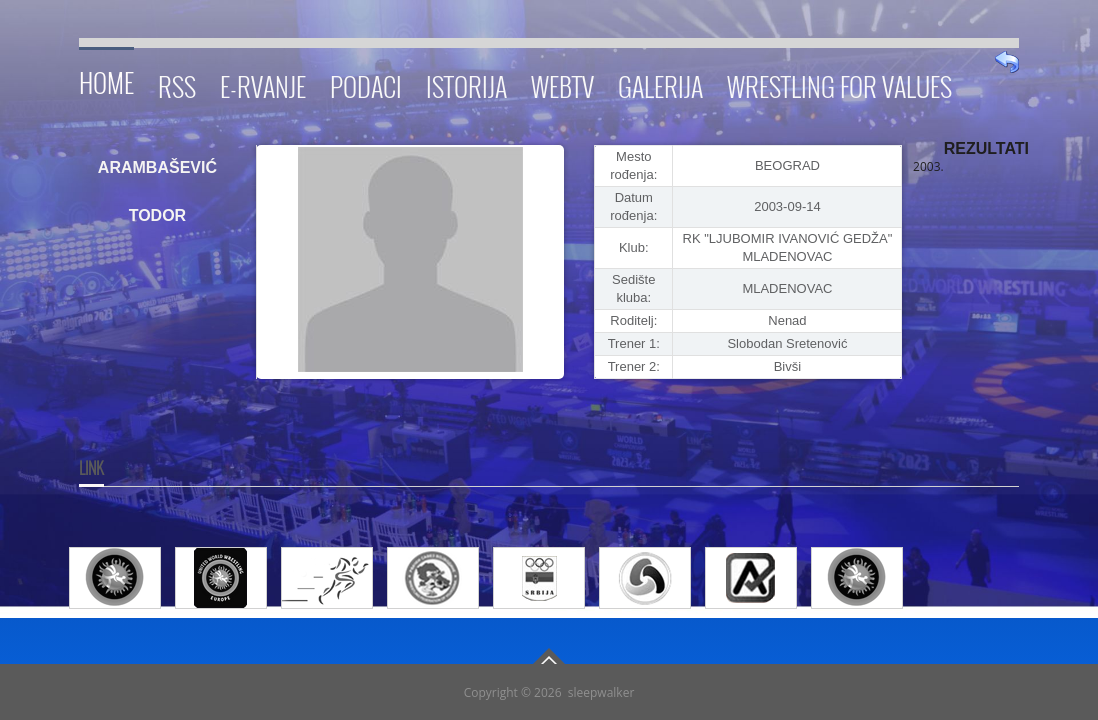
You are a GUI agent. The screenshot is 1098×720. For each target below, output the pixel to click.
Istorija (466, 83)
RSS (177, 83)
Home (106, 79)
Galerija (660, 83)
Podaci (366, 83)
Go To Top (549, 656)
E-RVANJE (263, 83)
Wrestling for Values (839, 83)
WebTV (562, 83)
